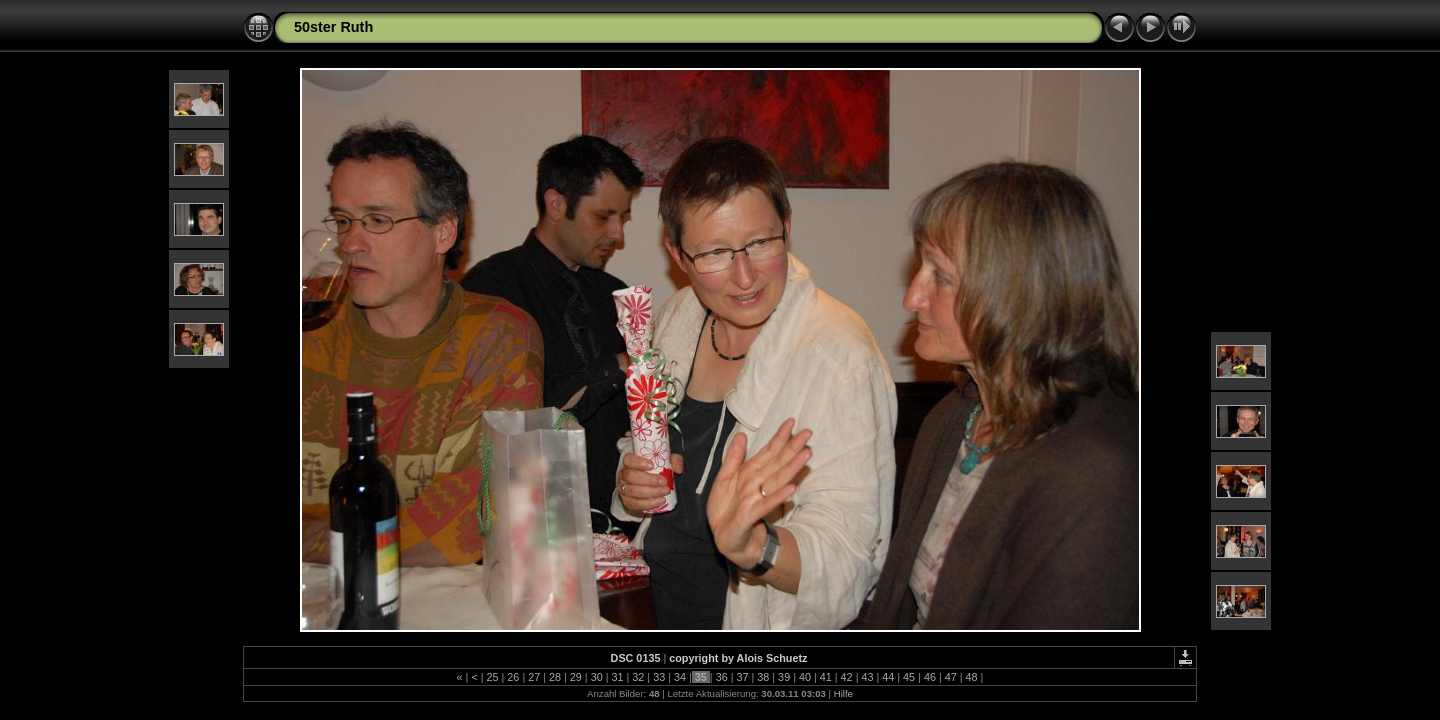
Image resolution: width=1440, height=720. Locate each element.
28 (555, 677)
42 (847, 677)
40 (805, 677)
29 (576, 677)
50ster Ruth (333, 27)
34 (680, 677)
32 (638, 677)
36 (722, 677)
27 (534, 677)
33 (659, 677)
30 (597, 677)
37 (742, 677)
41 (826, 677)
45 (909, 677)
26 (513, 677)
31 (618, 677)
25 (493, 677)
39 (784, 677)
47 (951, 677)
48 (972, 677)
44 (888, 677)
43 (867, 677)
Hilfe (843, 693)
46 (930, 677)
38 (763, 677)
